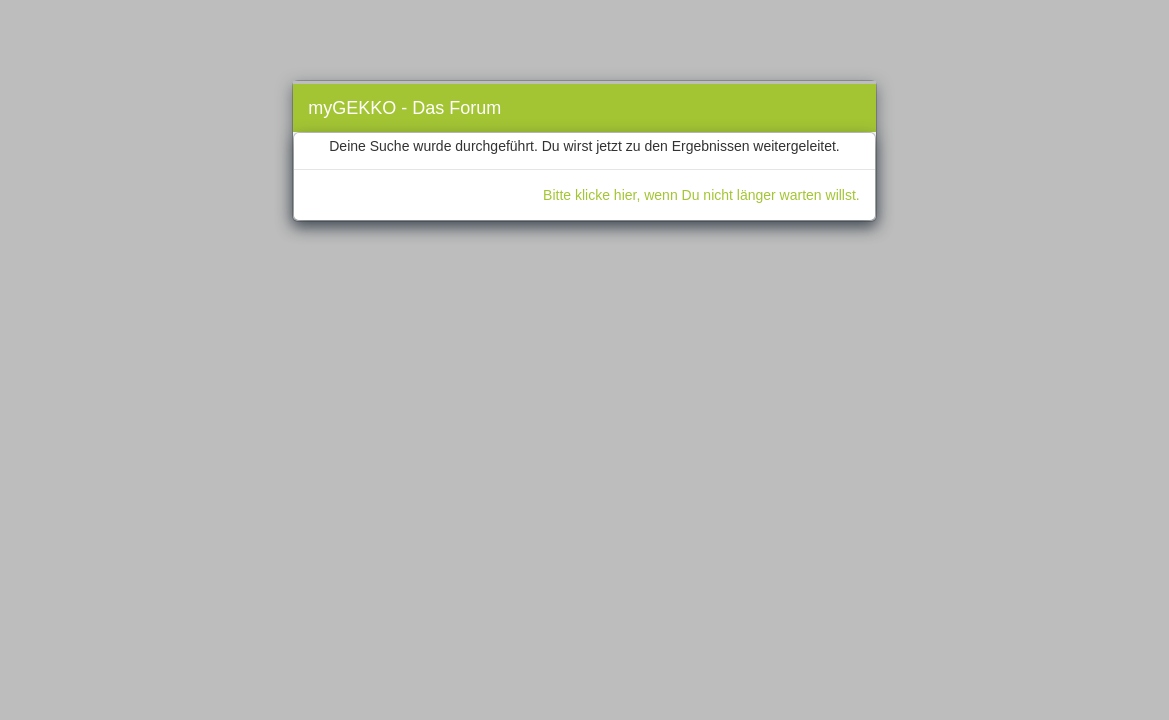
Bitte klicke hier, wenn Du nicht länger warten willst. (701, 195)
